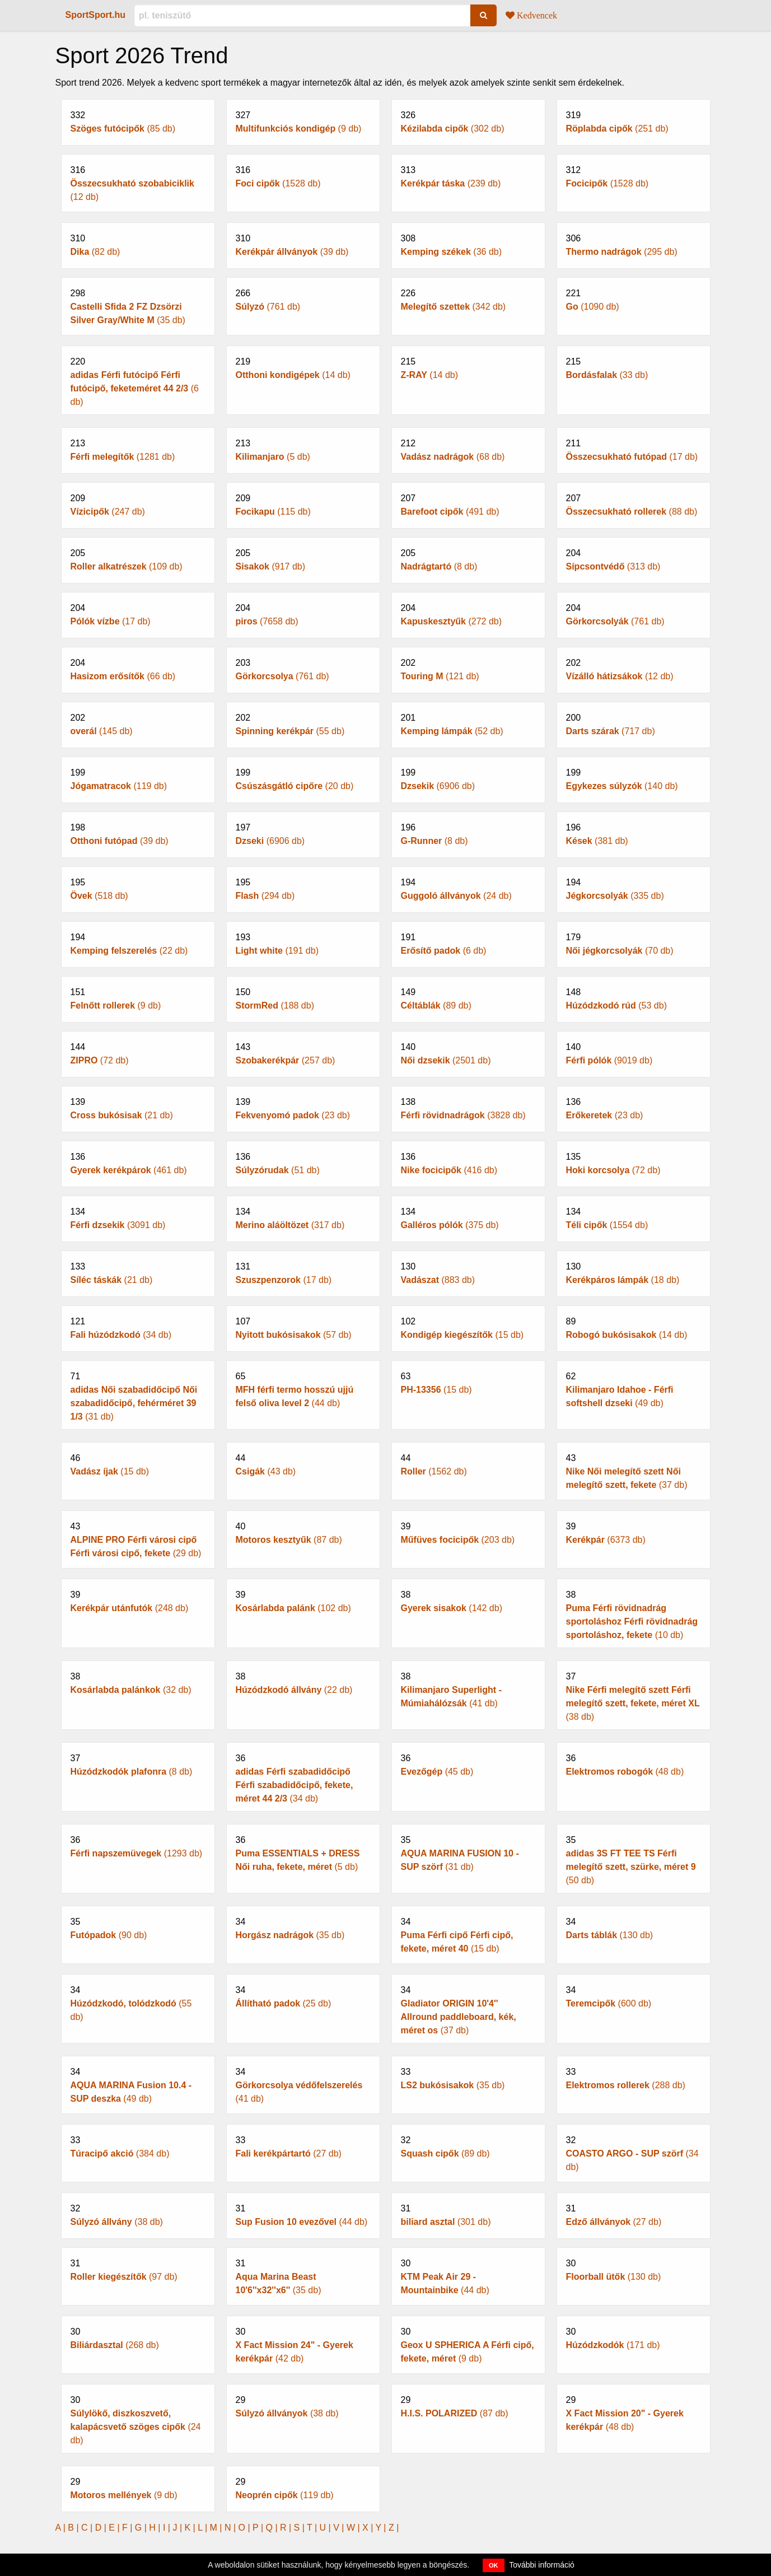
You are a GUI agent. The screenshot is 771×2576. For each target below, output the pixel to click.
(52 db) (468, 723)
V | (340, 2527)
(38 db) (138, 2214)
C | (88, 2527)
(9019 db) (633, 1052)
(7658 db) (303, 613)
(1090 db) (633, 299)
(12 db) (138, 183)
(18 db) (633, 1272)
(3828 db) (468, 1107)
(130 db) (633, 1927)
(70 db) (633, 943)
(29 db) (138, 1539)
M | (217, 2527)
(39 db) (303, 244)
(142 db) (468, 1600)
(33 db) (633, 367)
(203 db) (468, 1532)
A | (61, 2527)
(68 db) (468, 449)
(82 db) (138, 244)
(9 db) (303, 121)
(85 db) (138, 121)
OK (493, 2565)
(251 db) (633, 121)
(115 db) (303, 504)
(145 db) (138, 723)
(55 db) (303, 723)
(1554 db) (633, 1217)
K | (191, 2527)
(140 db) (633, 778)
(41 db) (468, 1689)
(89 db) (468, 998)
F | (128, 2527)
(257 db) (303, 1052)
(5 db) (303, 449)
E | (115, 2527)
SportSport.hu (96, 15)
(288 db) (633, 2077)
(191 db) (303, 943)
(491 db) (468, 504)
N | (232, 2527)
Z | (394, 2527)
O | (246, 2527)
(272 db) (468, 613)
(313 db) (633, 559)
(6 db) (468, 943)
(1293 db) (138, 1845)
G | (142, 2527)
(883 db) (468, 1272)
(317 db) (303, 1217)
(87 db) (303, 1532)
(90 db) (138, 1927)
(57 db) (303, 1327)
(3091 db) (138, 1217)
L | (203, 2527)
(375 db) (468, 1217)
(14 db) (303, 367)
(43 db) (303, 1464)
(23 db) (303, 1107)
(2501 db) (468, 1052)
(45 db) (468, 1764)
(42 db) (303, 2344)
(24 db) (468, 888)
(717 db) (633, 723)
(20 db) (303, 778)
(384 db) (138, 2146)
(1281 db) (138, 449)
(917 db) (303, 559)
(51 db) (303, 1162)
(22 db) (138, 943)
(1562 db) (468, 1464)
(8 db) (468, 559)
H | (156, 2527)
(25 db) (303, 1996)
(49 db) (633, 1389)
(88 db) (633, 504)
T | (313, 2527)
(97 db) (138, 2269)
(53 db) (633, 998)
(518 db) (138, 888)
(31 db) (468, 1852)
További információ (541, 2564)
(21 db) (138, 1107)
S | (300, 2527)
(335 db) (633, 888)
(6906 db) (468, 778)
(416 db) (468, 1162)
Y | (381, 2527)
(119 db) (138, 778)
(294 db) (303, 888)
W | (354, 2527)
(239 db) (468, 176)
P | (259, 2527)
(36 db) (468, 244)
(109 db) (138, 559)
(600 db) (633, 1996)
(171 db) (633, 2337)
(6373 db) (633, 1532)
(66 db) (138, 668)
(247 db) (138, 504)
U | (327, 2527)
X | (368, 2527)
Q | (272, 2527)
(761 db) (303, 299)
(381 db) (633, 833)
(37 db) (633, 1471)
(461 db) (138, 1162)
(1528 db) (303, 176)
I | (168, 2527)
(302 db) (468, 121)
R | (287, 2527)
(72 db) (138, 1052)
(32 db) (138, 1682)
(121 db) (468, 668)
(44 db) (303, 1389)
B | (74, 2527)
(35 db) (138, 306)
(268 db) (138, 2337)
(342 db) (468, 299)
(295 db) (633, 244)
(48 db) (633, 1764)
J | (178, 2527)
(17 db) (633, 449)
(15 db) (468, 1327)
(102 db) (303, 1600)
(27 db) (303, 2146)
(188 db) (303, 998)
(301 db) (468, 2214)
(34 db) (138, 1327)
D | (102, 2527)
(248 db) (138, 1600)
